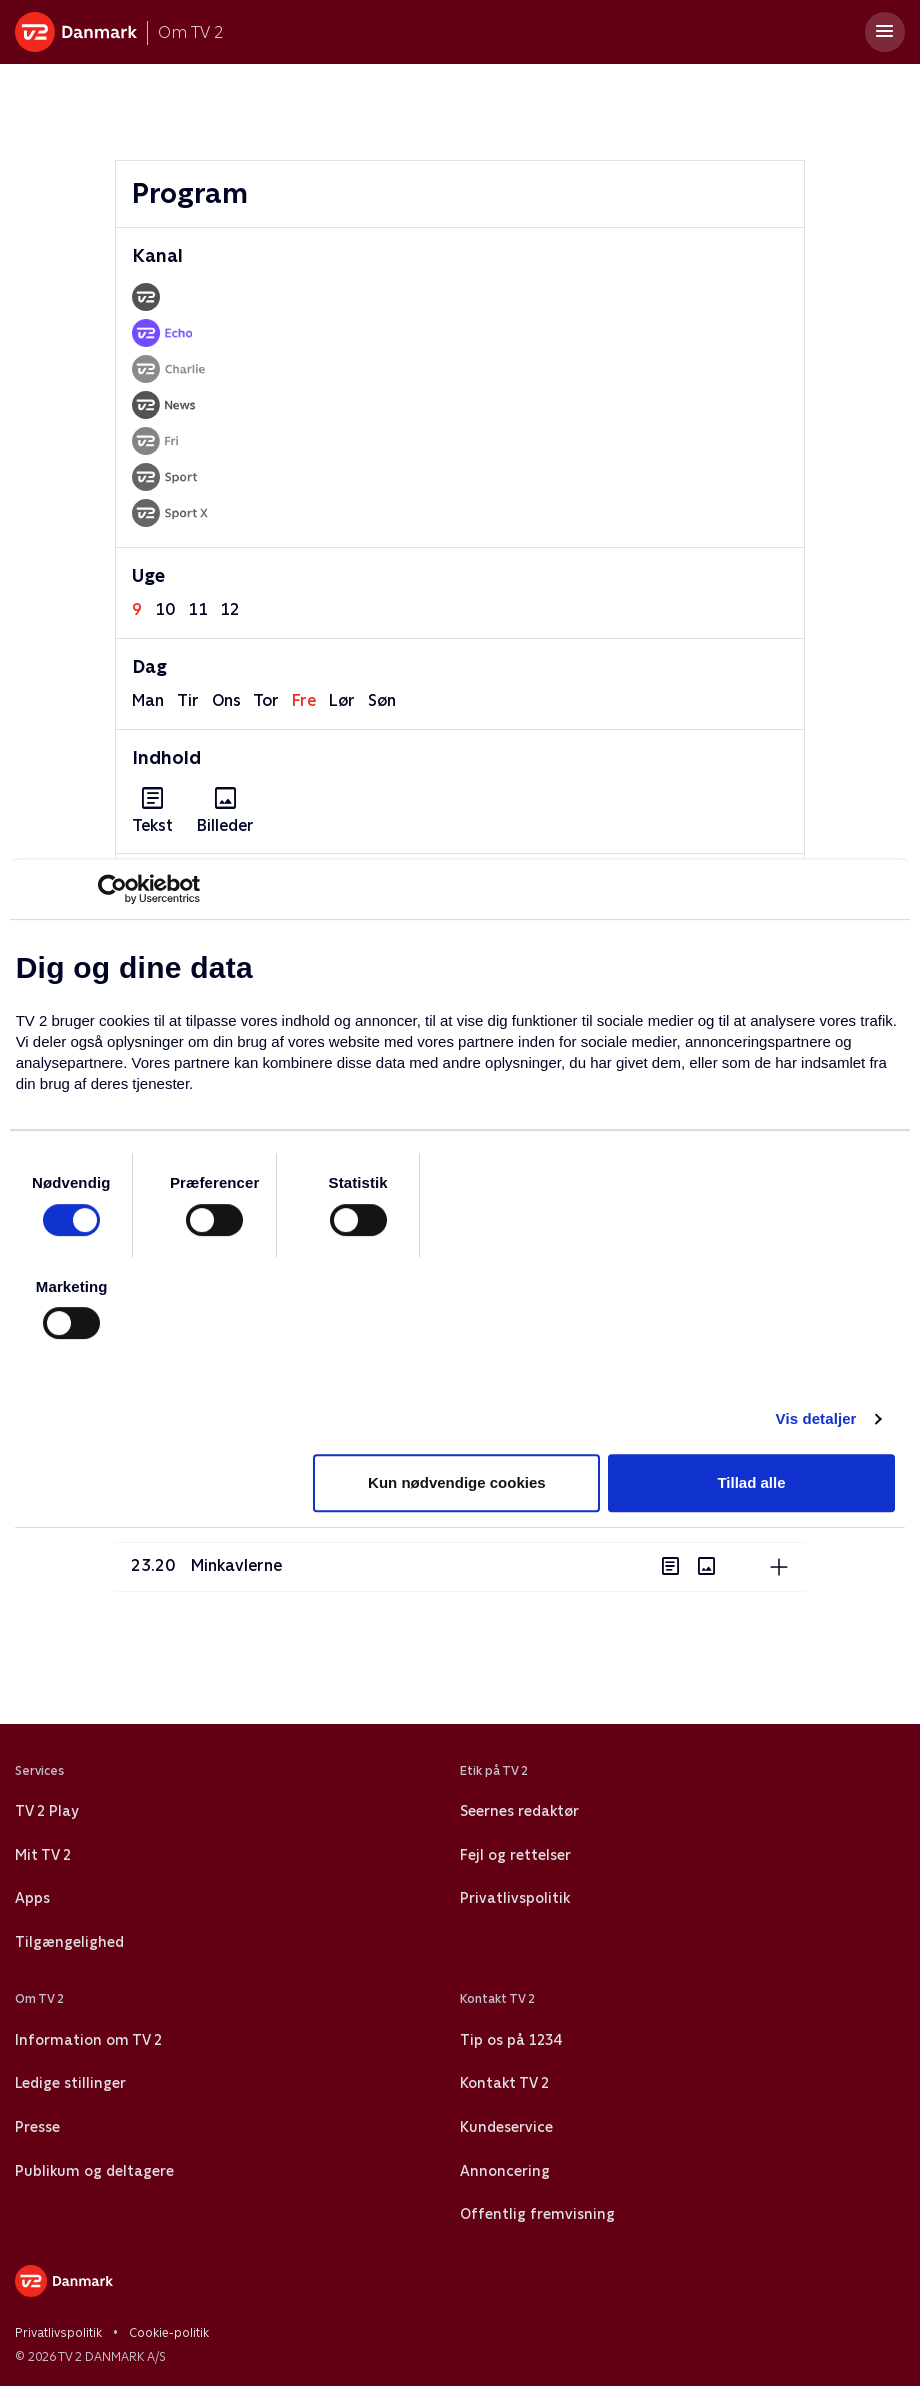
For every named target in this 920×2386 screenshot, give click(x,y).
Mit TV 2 (43, 1855)
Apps (32, 1898)
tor (266, 700)
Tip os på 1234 (510, 2040)
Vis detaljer (816, 1418)
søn (382, 700)
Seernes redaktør (519, 1811)
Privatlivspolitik (515, 1898)
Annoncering (505, 2171)
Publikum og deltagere (94, 2171)
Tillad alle (751, 1482)
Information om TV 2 (88, 2040)
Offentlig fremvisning (537, 2214)
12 (230, 609)
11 (198, 609)
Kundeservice (506, 2127)
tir (188, 700)
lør (342, 700)
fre (304, 700)
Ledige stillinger (70, 2083)
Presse (37, 2127)
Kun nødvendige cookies (457, 1482)
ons (226, 700)
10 (165, 609)
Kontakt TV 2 (504, 2083)
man (148, 700)
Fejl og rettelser (515, 1855)
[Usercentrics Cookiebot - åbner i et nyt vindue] (112, 889)
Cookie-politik (169, 2333)
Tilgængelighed (69, 1942)
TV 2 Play (46, 1811)
